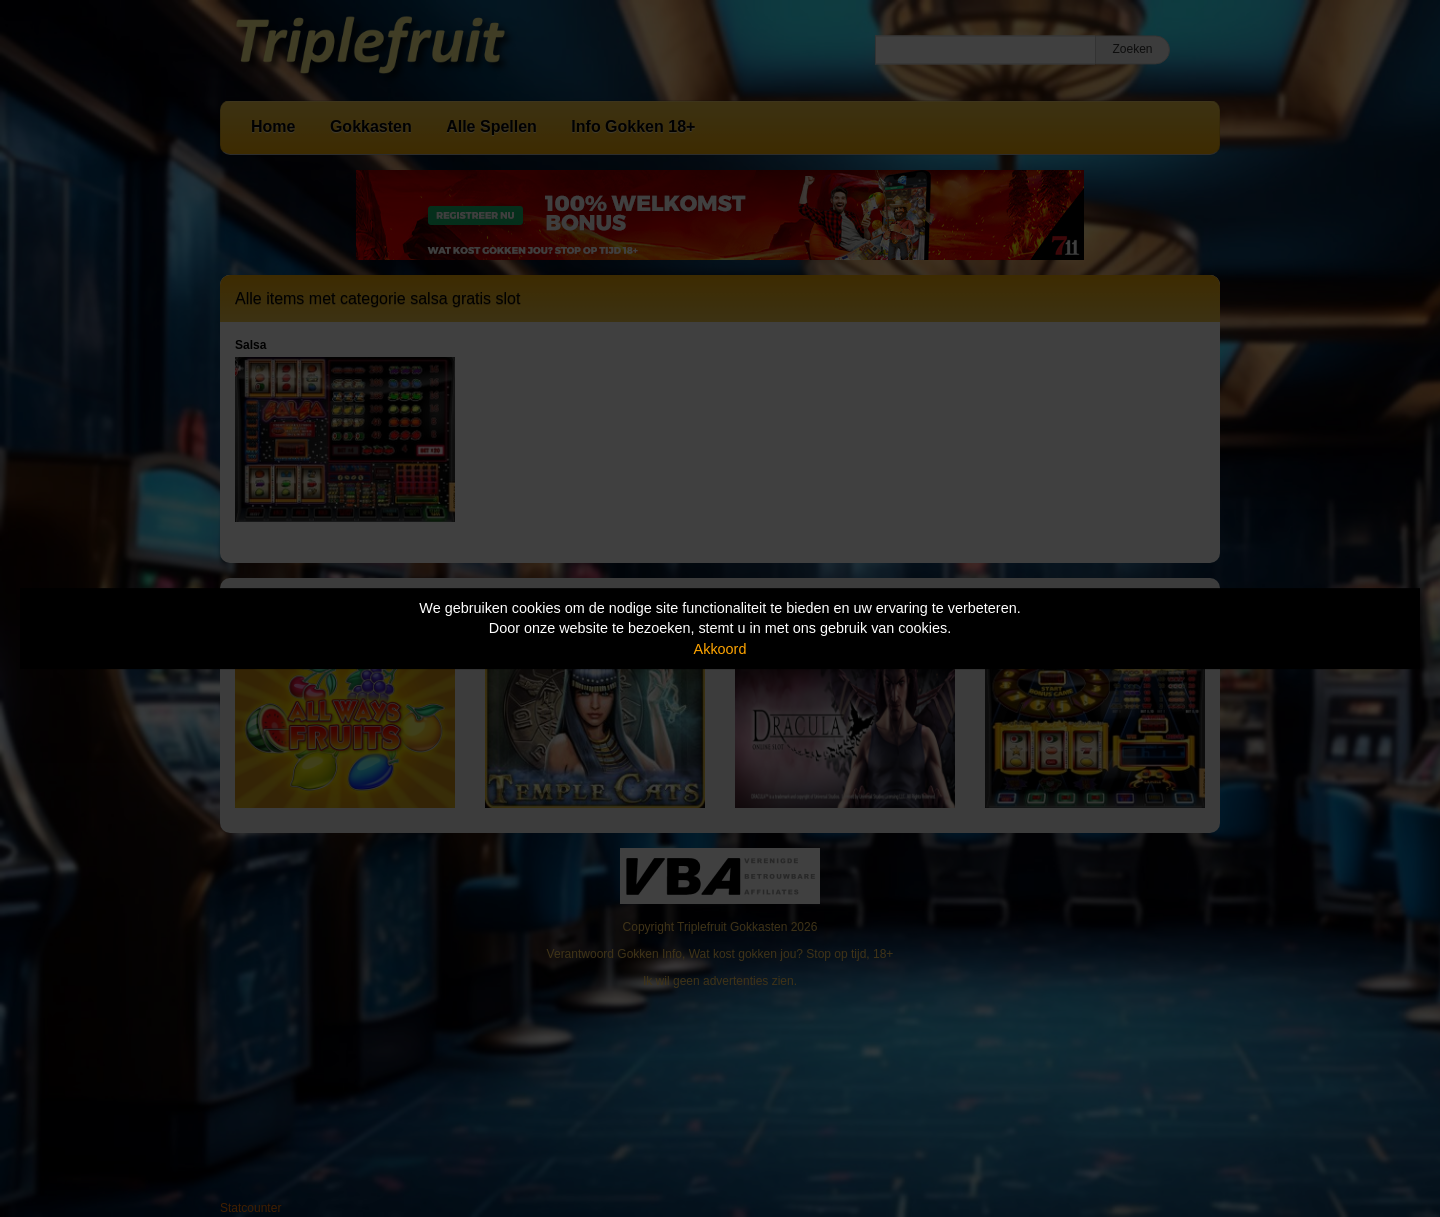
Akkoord (720, 649)
